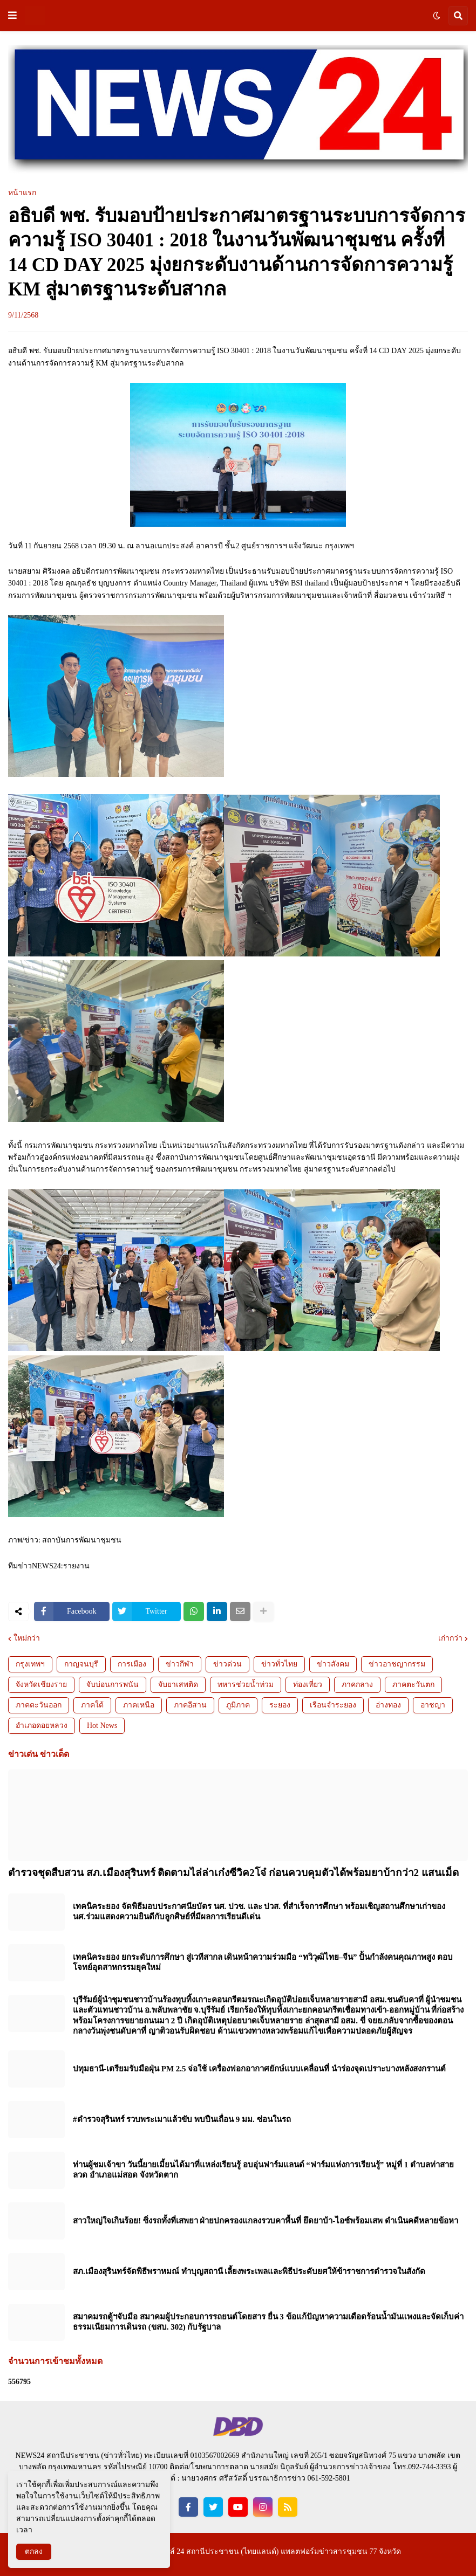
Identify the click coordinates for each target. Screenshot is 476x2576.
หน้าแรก (22, 193)
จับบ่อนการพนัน (112, 1684)
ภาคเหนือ (138, 1705)
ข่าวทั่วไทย (279, 1664)
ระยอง (279, 1705)
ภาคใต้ (92, 1705)
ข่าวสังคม (333, 1664)
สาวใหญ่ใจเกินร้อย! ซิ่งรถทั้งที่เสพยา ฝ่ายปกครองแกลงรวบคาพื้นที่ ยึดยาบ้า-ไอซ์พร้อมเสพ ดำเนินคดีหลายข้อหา (265, 2220)
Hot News (102, 1725)
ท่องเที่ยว (307, 1684)
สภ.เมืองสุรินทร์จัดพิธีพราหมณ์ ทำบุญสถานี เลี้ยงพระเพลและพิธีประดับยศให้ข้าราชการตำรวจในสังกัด (249, 2271)
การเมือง (132, 1664)
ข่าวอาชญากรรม (397, 1664)
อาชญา (432, 1705)
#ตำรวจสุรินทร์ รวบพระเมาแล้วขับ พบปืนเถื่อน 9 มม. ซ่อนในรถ (182, 2119)
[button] (12, 15)
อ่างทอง (388, 1705)
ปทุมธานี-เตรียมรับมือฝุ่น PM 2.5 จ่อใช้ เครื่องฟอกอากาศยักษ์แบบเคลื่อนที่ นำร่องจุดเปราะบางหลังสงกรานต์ (259, 2068)
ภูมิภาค (238, 1705)
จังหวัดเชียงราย (41, 1684)
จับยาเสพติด (178, 1684)
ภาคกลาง (357, 1684)
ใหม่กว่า (26, 1638)
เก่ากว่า (450, 1638)
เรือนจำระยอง (333, 1705)
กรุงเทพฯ (30, 1664)
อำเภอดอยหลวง (41, 1725)
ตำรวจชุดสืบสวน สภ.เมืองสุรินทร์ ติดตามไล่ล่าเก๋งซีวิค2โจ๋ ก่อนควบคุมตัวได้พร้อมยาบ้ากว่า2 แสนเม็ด (233, 1872)
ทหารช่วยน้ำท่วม (245, 1684)
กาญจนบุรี (81, 1664)
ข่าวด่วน (227, 1664)
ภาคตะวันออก (39, 1705)
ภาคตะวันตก (413, 1684)
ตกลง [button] (34, 2551)
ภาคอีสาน (190, 1705)
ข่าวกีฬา (180, 1664)
